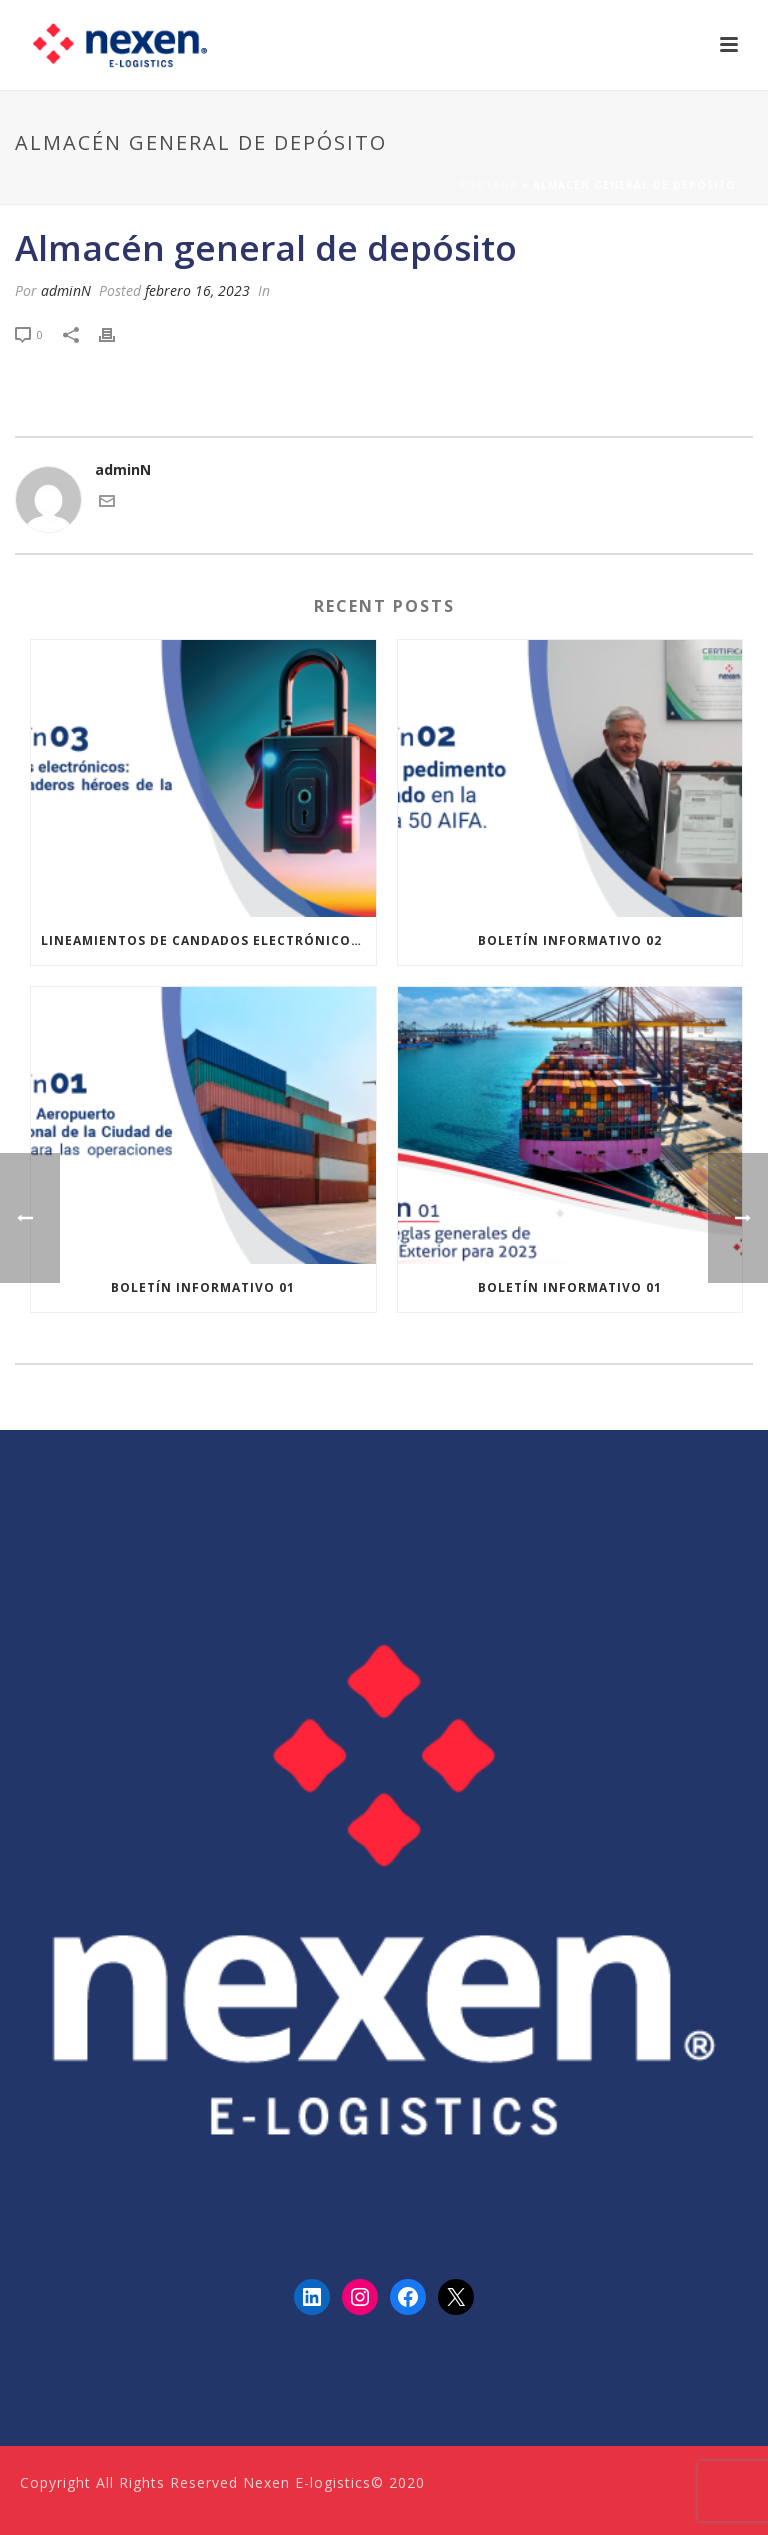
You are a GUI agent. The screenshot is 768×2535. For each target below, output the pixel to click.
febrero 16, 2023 (197, 290)
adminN (66, 290)
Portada (488, 185)
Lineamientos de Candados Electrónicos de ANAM (208, 940)
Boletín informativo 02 (570, 940)
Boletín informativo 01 (203, 1287)
